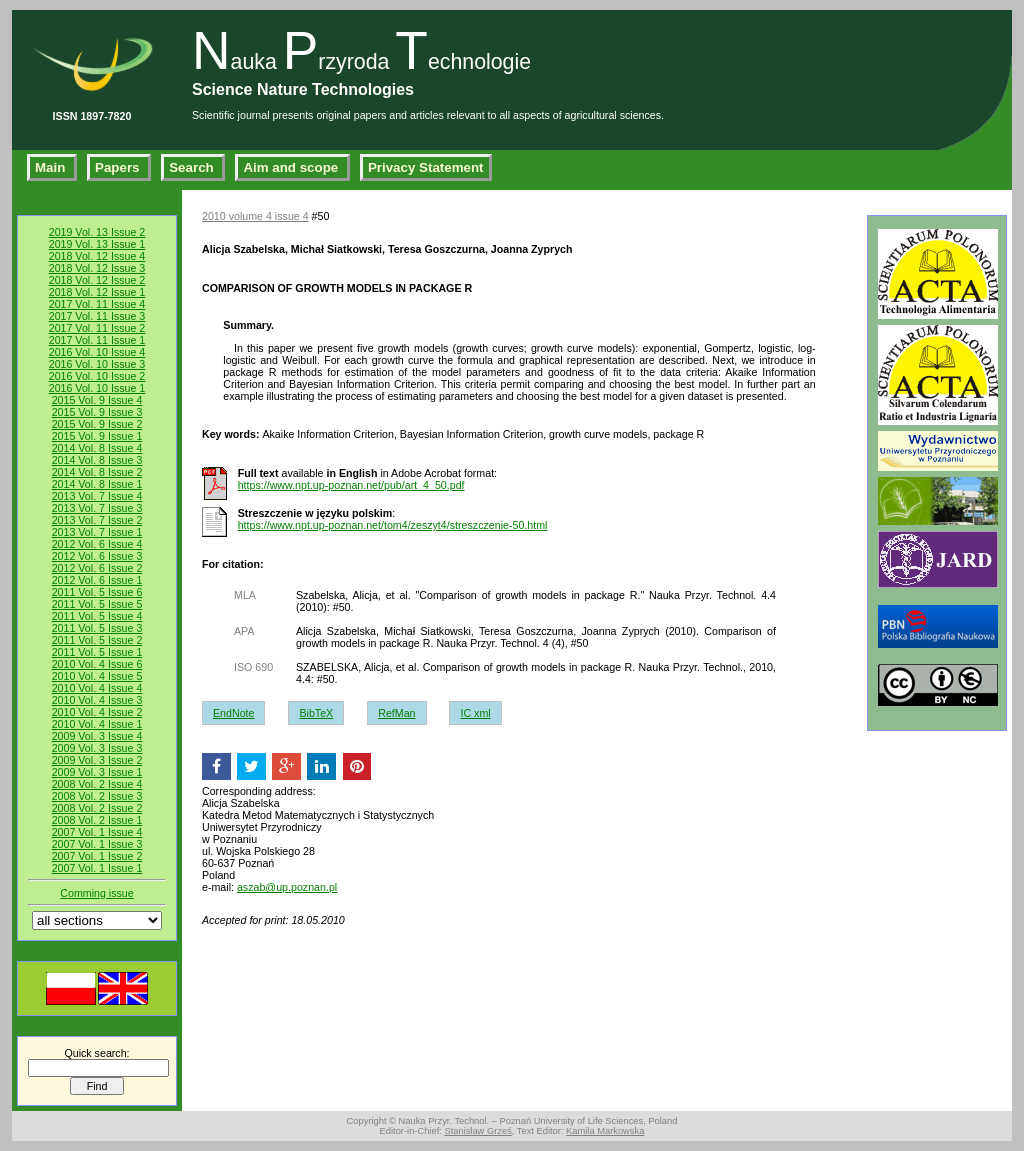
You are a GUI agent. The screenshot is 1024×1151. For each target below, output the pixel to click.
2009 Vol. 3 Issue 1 (97, 772)
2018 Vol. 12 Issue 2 (97, 280)
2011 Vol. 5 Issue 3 (97, 628)
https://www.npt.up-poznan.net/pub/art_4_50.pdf (351, 485)
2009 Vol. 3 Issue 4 (97, 736)
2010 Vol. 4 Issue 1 (97, 724)
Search (193, 167)
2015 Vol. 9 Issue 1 (97, 436)
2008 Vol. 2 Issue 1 (97, 820)
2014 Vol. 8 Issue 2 (97, 472)
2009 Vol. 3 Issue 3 (97, 748)
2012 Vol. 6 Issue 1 (97, 580)
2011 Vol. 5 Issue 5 (97, 604)
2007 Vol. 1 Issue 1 (97, 868)
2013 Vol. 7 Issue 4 (97, 496)
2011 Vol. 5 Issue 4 (97, 616)
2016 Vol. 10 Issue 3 (97, 364)
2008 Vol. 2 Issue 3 (97, 796)
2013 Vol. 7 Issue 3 (97, 508)
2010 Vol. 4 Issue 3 (97, 700)
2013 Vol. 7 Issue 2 (97, 520)
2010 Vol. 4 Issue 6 (97, 664)
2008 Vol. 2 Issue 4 (97, 784)
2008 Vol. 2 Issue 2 (97, 808)
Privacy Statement (426, 167)
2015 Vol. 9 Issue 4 (97, 400)
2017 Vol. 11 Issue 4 (97, 304)
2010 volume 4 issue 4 (255, 216)
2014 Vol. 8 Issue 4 (97, 448)
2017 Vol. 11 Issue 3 (97, 316)
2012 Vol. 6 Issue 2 (97, 568)
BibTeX (316, 713)
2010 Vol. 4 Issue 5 (97, 676)
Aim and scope (292, 167)
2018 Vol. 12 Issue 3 (97, 268)
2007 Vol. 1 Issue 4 (97, 832)
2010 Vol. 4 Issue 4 (97, 688)
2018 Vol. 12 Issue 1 (97, 292)
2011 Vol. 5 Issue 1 (97, 652)
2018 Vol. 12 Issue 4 (97, 256)
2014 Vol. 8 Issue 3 (97, 460)
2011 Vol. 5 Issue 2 (97, 640)
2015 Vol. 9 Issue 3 (97, 412)
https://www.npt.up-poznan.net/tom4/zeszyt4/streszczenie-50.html (393, 525)
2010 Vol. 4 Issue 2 (97, 712)
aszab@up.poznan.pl (287, 887)
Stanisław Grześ (477, 1131)
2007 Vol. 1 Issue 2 (97, 856)
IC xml (475, 713)
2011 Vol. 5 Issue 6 (97, 592)
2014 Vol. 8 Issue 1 (97, 484)
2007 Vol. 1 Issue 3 (97, 844)
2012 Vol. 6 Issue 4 (97, 544)
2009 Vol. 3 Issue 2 (97, 760)
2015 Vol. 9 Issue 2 (97, 424)
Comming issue (96, 893)
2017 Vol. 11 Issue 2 (97, 328)
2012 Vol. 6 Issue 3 (97, 556)
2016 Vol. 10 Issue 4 (97, 352)
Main (52, 167)
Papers (119, 167)
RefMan (396, 713)
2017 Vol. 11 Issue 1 (97, 340)
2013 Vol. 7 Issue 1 (97, 532)
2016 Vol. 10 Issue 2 (97, 376)
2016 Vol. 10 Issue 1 (97, 388)
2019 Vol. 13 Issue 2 (97, 232)
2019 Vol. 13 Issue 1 (97, 244)
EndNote (233, 713)
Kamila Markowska (605, 1131)
